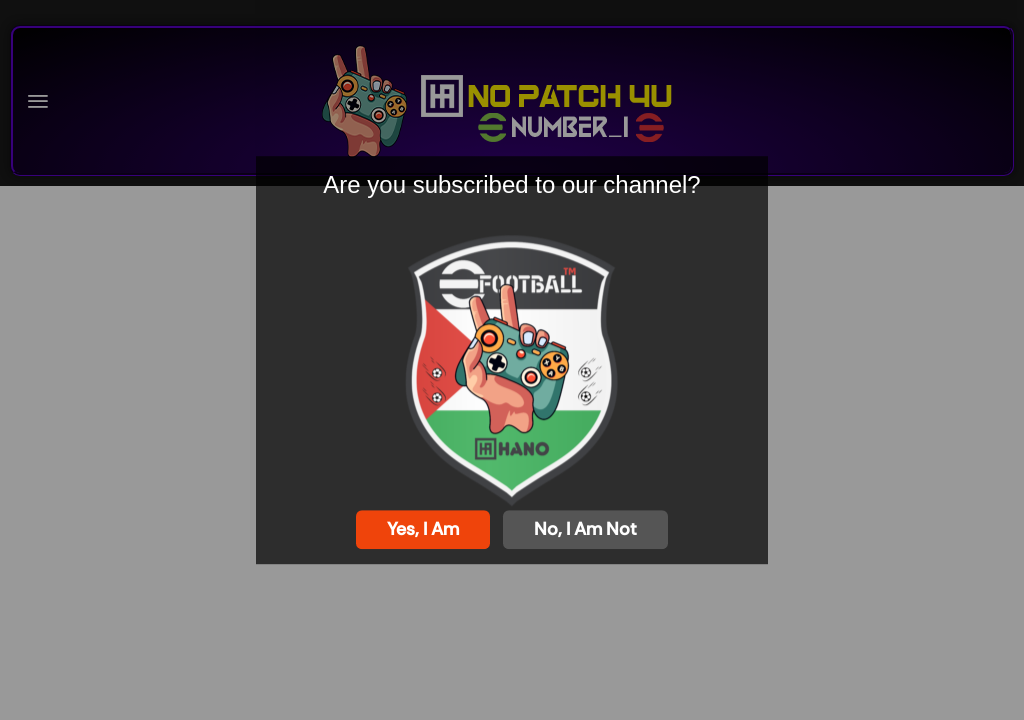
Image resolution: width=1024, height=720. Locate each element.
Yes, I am (423, 529)
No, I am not (585, 529)
